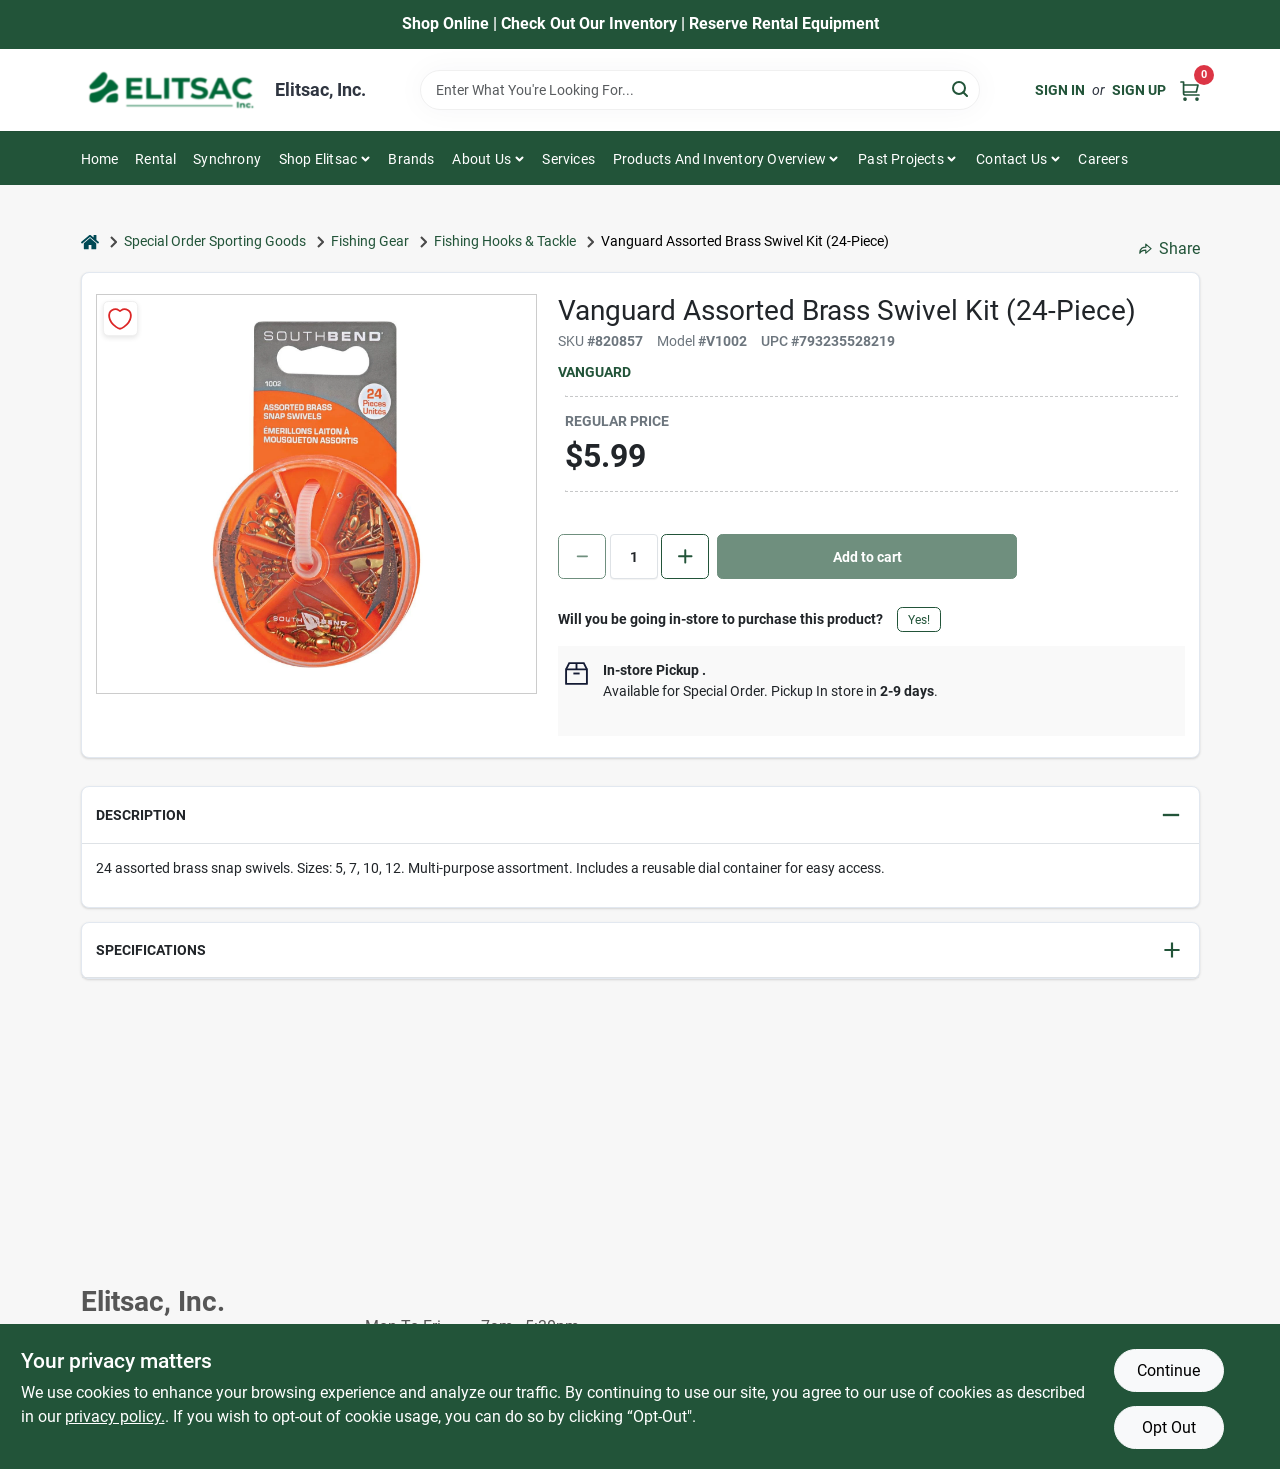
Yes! (919, 620)
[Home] (90, 241)
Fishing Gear (370, 241)
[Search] (961, 88)
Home (100, 159)
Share (1169, 248)
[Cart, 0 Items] (1190, 89)
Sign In (1060, 90)
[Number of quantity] (634, 556)
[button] (640, 815)
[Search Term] (700, 90)
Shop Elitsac (318, 159)
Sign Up (1139, 90)
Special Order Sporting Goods (215, 241)
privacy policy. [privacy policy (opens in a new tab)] (115, 1416)
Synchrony (227, 159)
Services (568, 159)
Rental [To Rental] (155, 159)
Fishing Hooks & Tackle (505, 241)
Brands (411, 159)
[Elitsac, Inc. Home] (171, 90)
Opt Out (1169, 1427)
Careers (1102, 159)
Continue (1168, 1370)
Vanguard (594, 372)
